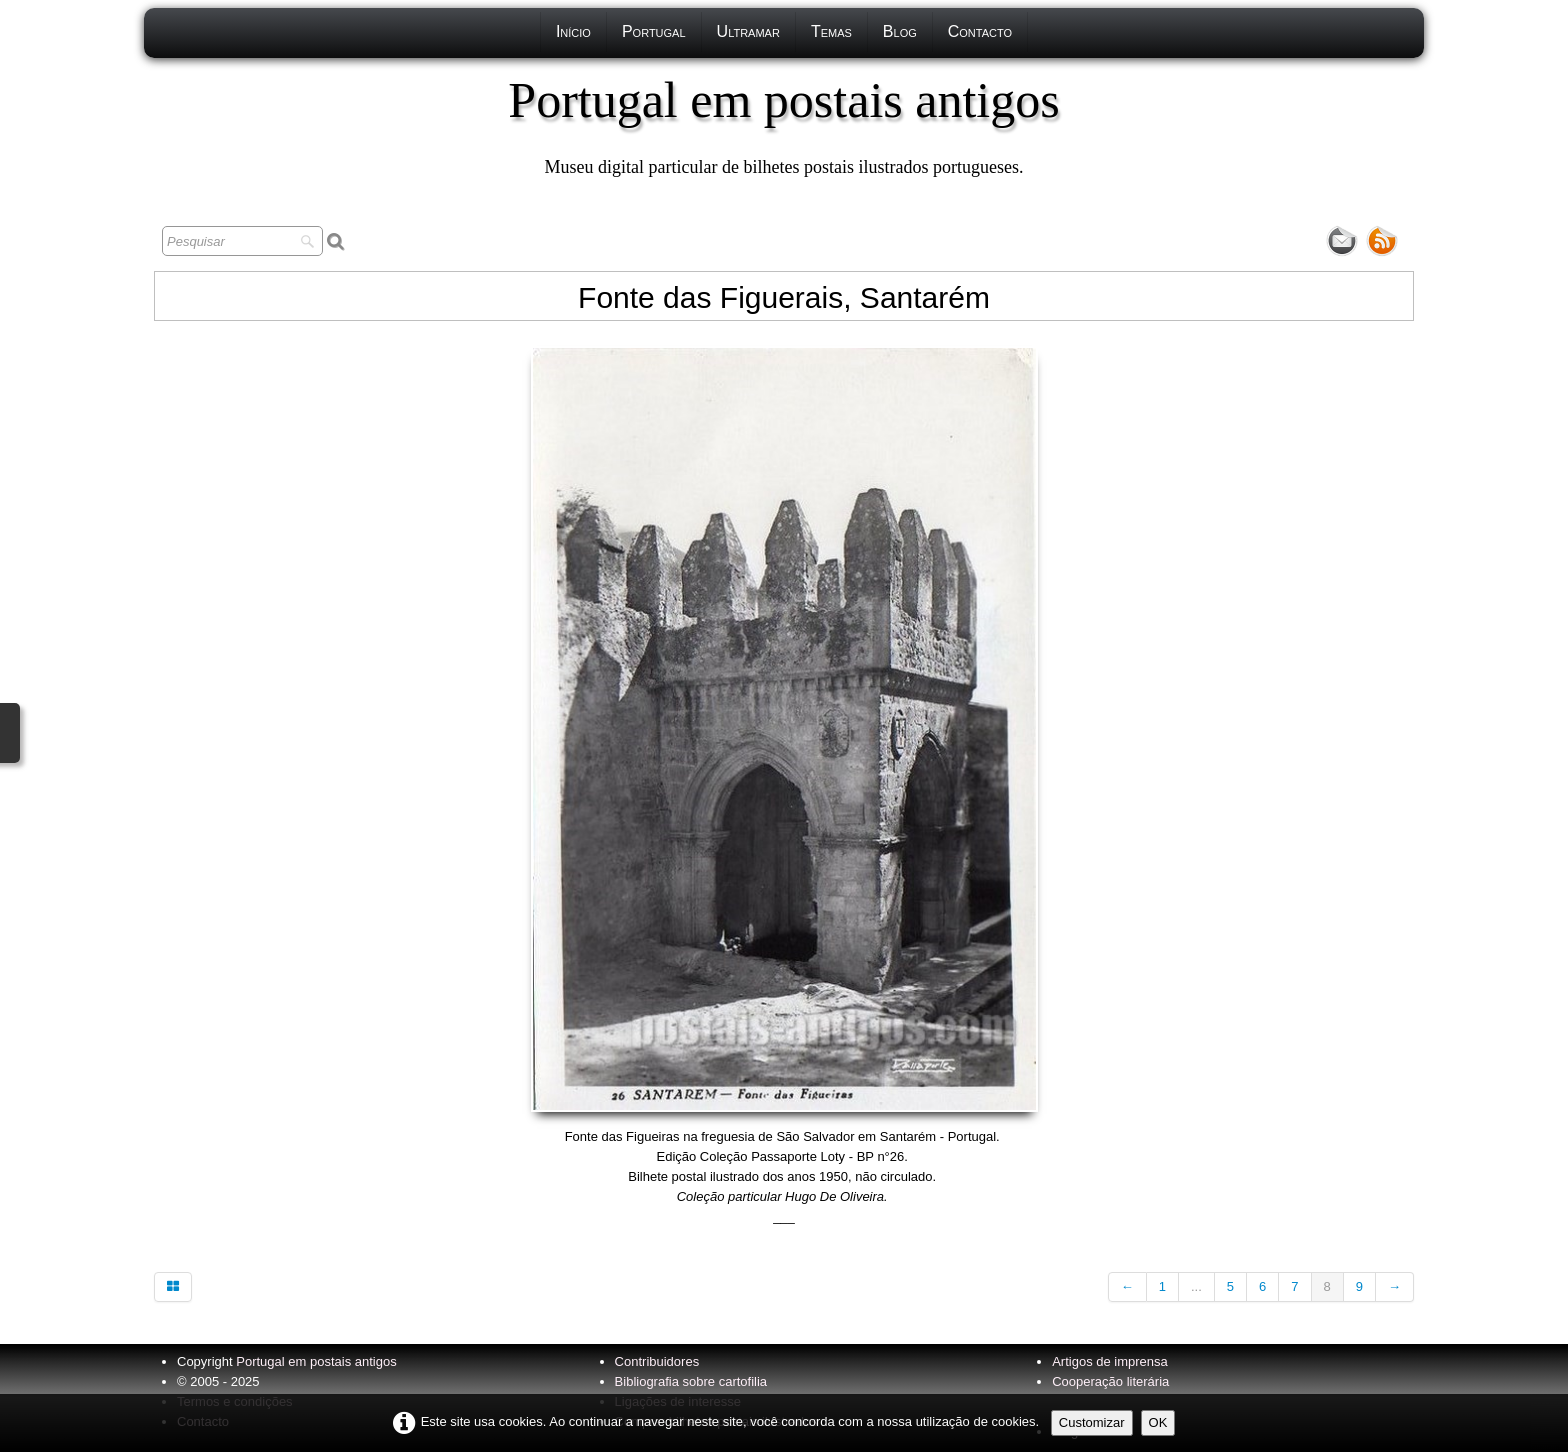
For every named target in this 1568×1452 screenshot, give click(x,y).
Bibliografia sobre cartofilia (691, 1381)
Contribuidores (657, 1361)
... (1196, 1286)
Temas (831, 31)
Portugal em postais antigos (316, 1361)
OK (1158, 1422)
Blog (900, 31)
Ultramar (748, 31)
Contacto (980, 31)
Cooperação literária (1110, 1381)
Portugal (654, 31)
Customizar (1092, 1422)
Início (573, 31)
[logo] (783, 125)
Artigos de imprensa (1110, 1361)
